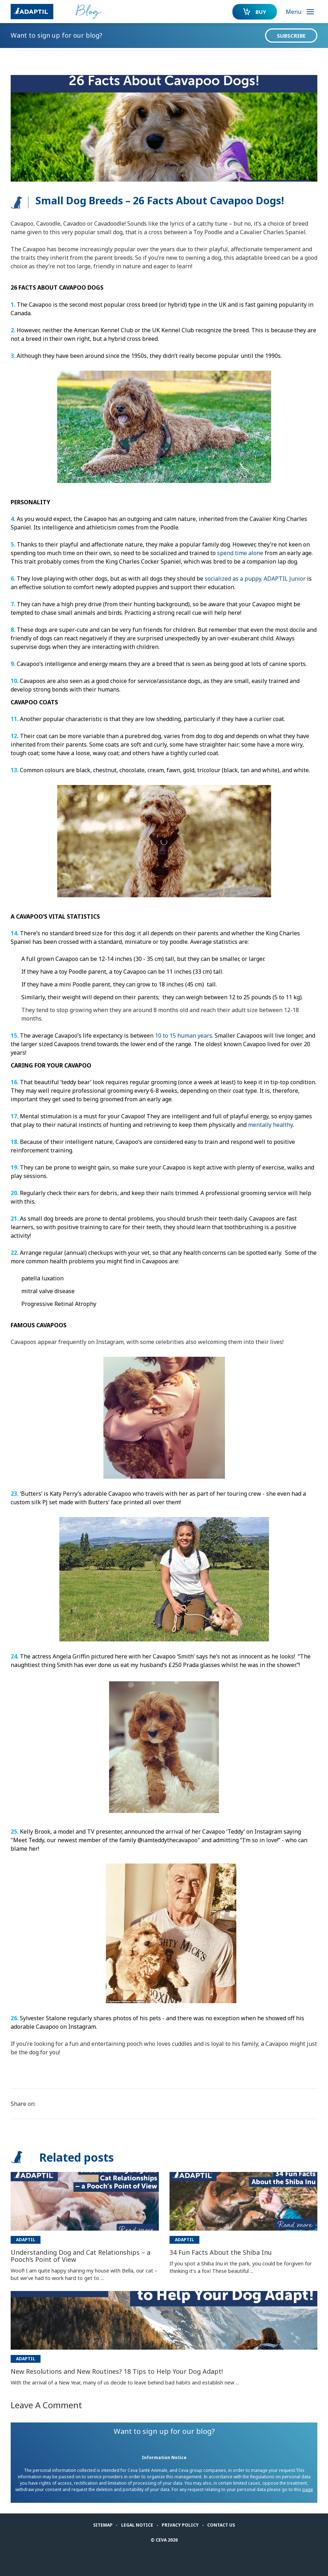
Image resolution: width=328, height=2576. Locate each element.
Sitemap (103, 2525)
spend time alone (240, 553)
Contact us (221, 2525)
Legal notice (137, 2525)
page (307, 2489)
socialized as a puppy (233, 578)
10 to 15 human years (183, 1035)
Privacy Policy (180, 2525)
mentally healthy (270, 1125)
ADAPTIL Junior (285, 578)
